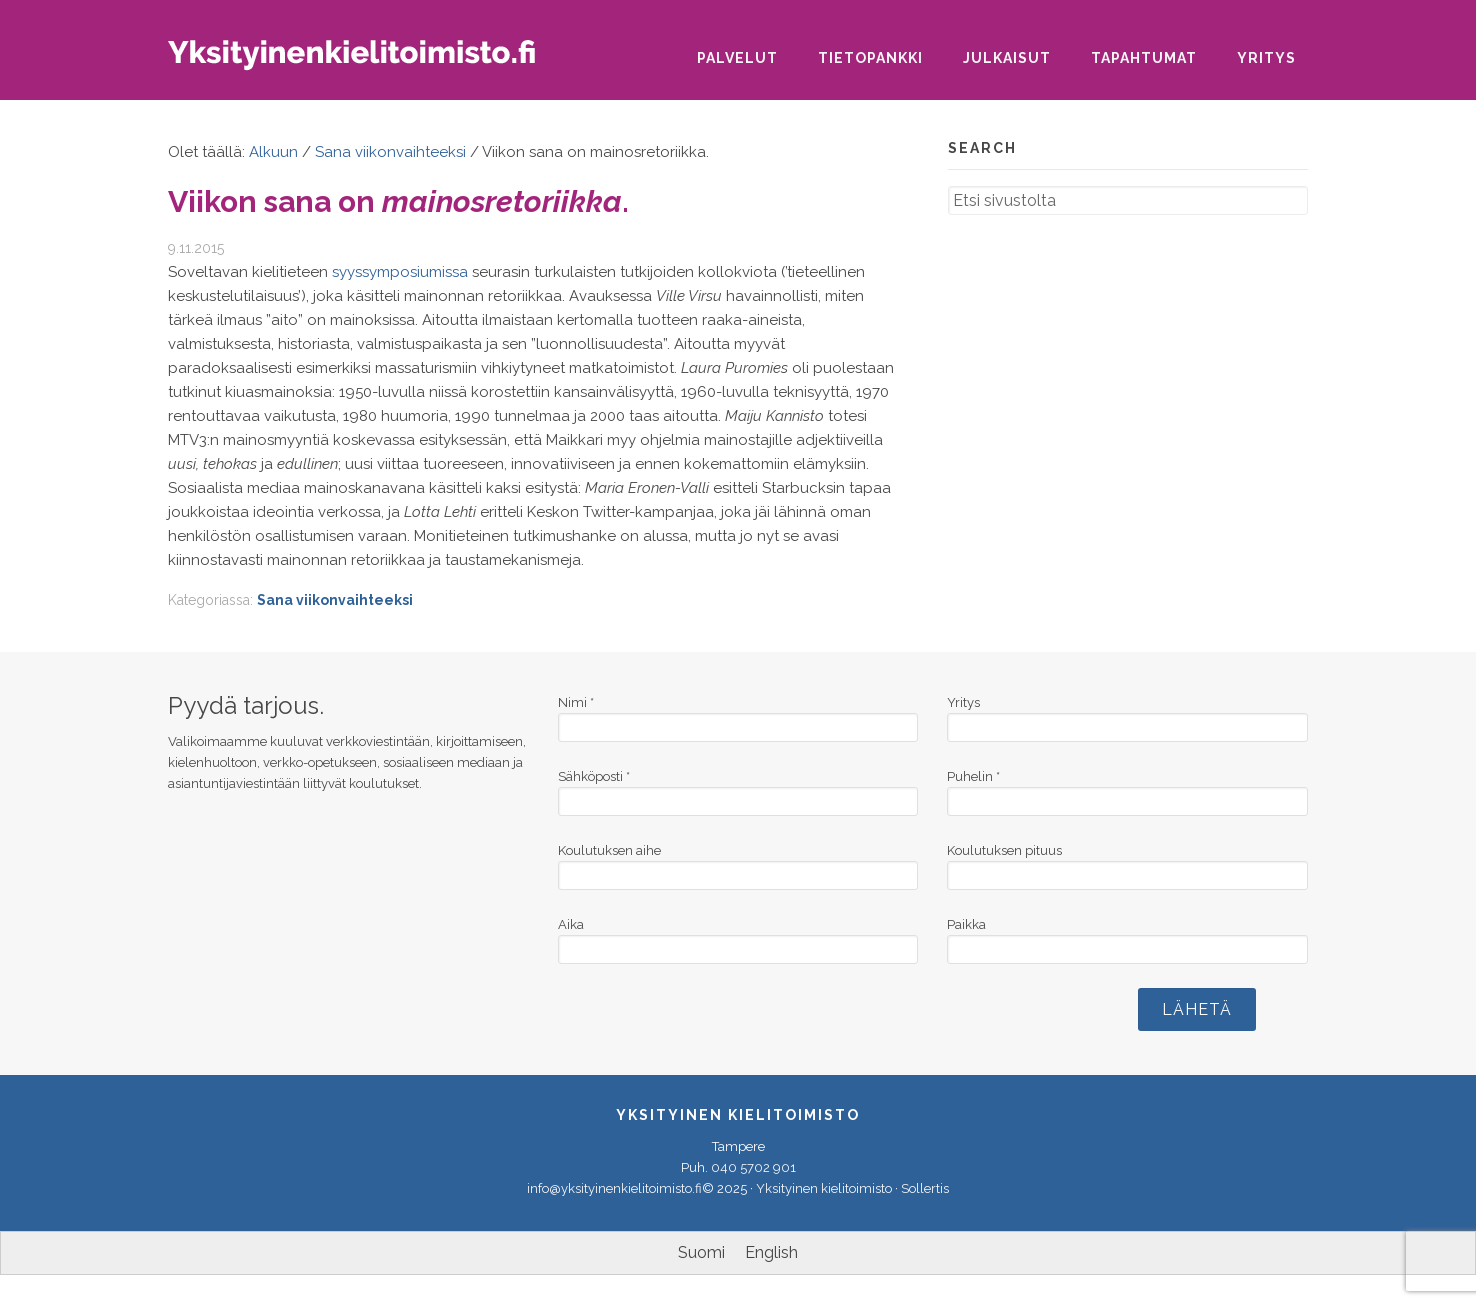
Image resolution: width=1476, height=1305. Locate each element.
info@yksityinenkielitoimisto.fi (614, 1188)
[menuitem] (701, 1253)
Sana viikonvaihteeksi (335, 600)
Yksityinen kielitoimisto (368, 61)
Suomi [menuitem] (701, 1252)
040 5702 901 (753, 1167)
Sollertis (925, 1188)
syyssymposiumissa (400, 272)
